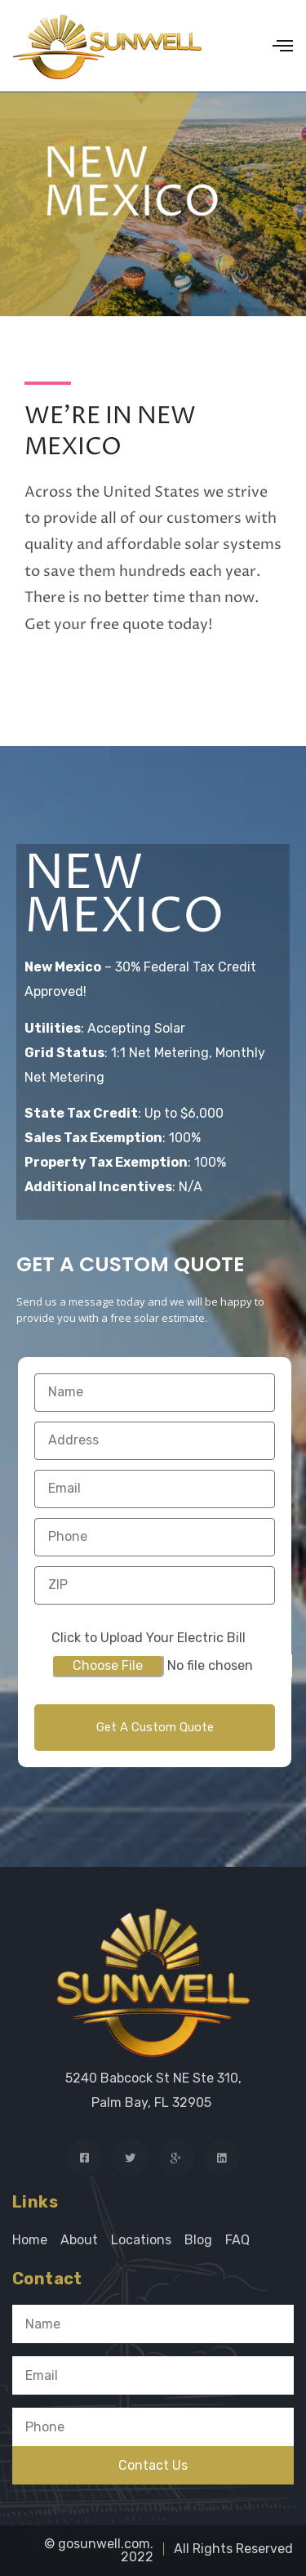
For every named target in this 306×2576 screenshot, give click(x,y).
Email (28, 2349)
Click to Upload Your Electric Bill (148, 1638)
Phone (31, 2401)
